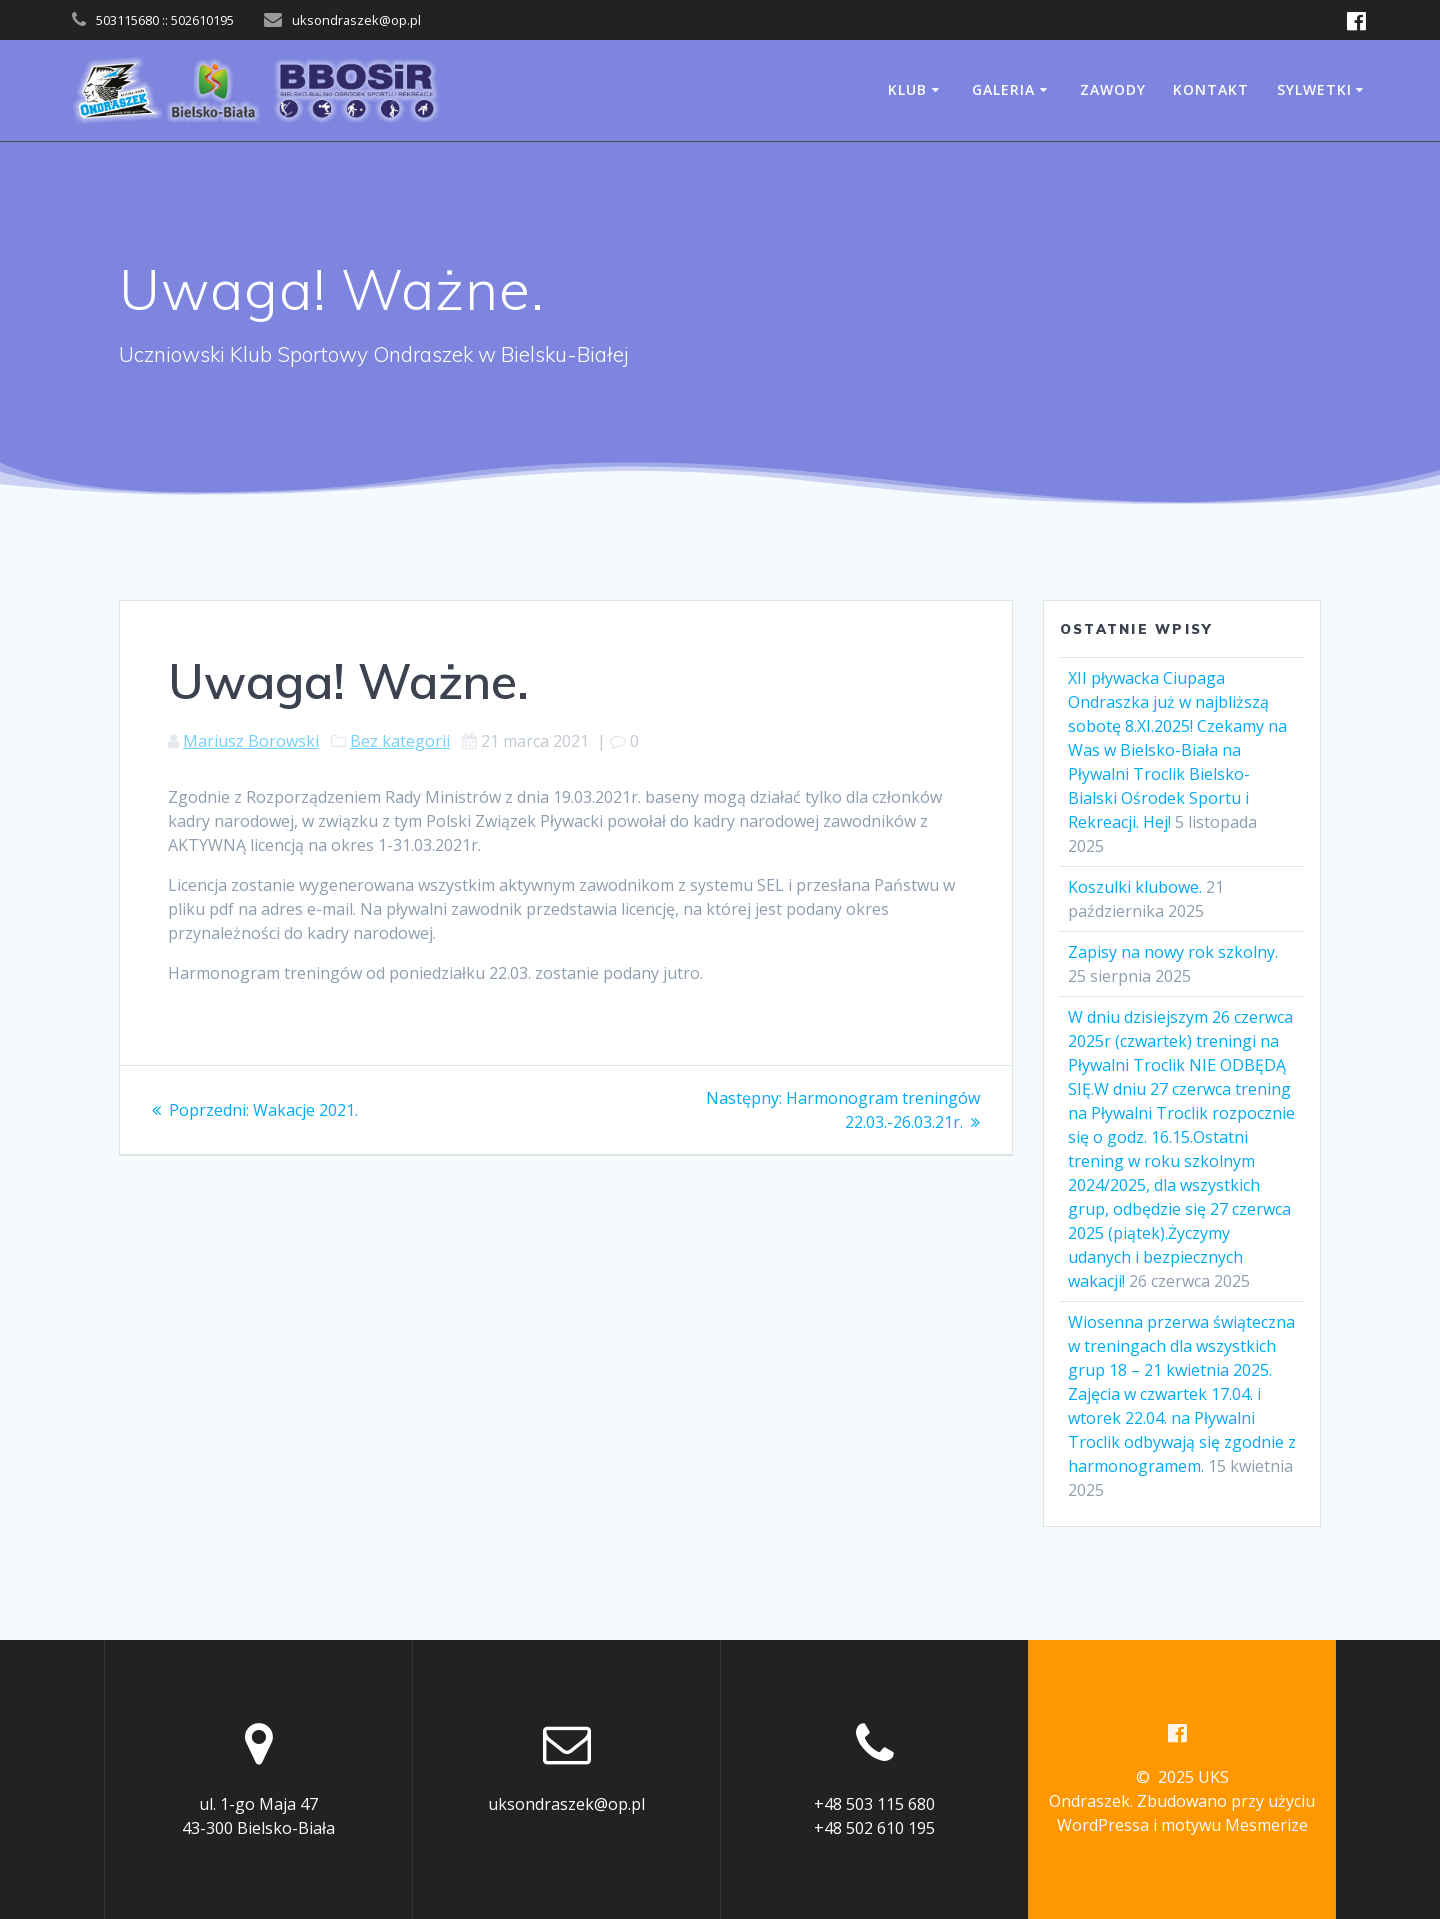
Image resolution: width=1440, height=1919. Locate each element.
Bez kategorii (400, 741)
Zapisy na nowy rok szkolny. (1173, 952)
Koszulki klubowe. (1135, 887)
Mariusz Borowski (251, 741)
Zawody (1113, 89)
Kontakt (1211, 89)
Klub (907, 89)
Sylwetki (1314, 89)
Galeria (1003, 89)
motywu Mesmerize (1234, 1825)
